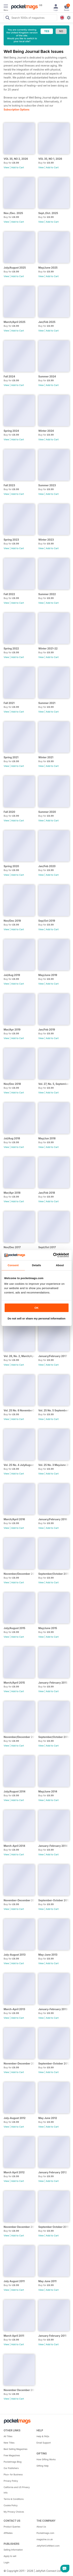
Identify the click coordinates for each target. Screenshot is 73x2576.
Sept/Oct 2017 (47, 1247)
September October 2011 (53, 2226)
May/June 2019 (47, 975)
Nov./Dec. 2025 (13, 213)
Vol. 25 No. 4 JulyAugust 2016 (19, 1464)
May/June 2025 (48, 267)
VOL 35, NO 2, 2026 (16, 158)
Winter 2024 (46, 430)
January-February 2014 (53, 1845)
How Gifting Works (46, 2459)
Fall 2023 (9, 485)
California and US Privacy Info (17, 2490)
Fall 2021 (9, 703)
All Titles (8, 2436)
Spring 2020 (11, 866)
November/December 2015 (19, 1573)
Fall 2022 (9, 594)
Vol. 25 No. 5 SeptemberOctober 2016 (54, 1410)
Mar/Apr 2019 (12, 1029)
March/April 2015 (14, 1682)
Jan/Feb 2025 (47, 321)
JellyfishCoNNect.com (48, 2545)
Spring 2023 (11, 539)
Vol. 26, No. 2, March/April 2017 (19, 1356)
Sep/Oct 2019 (46, 920)
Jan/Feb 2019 (46, 1029)
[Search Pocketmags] (7, 18)
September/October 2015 (54, 1573)
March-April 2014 (14, 1845)
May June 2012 (47, 2118)
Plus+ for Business (13, 2474)
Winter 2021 (45, 757)
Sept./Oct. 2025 (48, 213)
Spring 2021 (11, 757)
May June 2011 (47, 2281)
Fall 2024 (9, 376)
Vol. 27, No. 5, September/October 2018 (54, 1083)
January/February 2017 (52, 1356)
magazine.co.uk (45, 2539)
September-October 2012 (54, 2063)
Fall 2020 (9, 811)
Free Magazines (12, 2455)
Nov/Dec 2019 (12, 920)
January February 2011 (52, 2335)
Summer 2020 (47, 811)
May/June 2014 (47, 1791)
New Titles (9, 2442)
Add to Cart (17, 167)
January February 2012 (52, 2172)
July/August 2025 (15, 267)
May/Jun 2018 (47, 1138)
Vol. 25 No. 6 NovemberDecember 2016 (19, 1410)
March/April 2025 (14, 321)
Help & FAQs (43, 2436)
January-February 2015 (52, 1682)
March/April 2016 (14, 1519)
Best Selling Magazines (15, 2449)
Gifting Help (43, 2465)
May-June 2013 (47, 1954)
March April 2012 (14, 2172)
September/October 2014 (54, 1736)
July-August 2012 (15, 2118)
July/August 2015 (14, 1628)
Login (6, 2562)
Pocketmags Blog (13, 2461)
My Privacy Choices (14, 2511)
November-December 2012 (19, 2063)
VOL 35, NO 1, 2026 (50, 158)
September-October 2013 (54, 1900)
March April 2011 (14, 2335)
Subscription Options (16, 109)
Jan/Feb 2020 (47, 866)
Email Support (44, 2442)
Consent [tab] (13, 1265)
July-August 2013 (15, 1954)
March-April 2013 (14, 2009)
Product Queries (12, 2526)
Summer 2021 (46, 703)
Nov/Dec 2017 (12, 1247)
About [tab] (60, 1265)
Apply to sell (10, 2556)
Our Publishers (11, 2468)
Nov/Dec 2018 (12, 1083)
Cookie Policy (11, 2505)
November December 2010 (19, 2390)
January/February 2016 (52, 1519)
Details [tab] (36, 1265)
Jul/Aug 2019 (12, 975)
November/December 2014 (19, 1736)
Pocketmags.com (45, 2533)
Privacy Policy (11, 2481)
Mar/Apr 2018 (12, 1192)
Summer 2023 (47, 485)
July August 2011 (14, 2281)
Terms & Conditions (14, 2499)
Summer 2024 (47, 376)
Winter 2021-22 (48, 648)
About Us (41, 2526)
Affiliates (8, 2533)
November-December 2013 (19, 1900)
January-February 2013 (53, 2009)
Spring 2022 (11, 648)
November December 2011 (19, 2226)
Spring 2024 (11, 430)
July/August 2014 (14, 1791)
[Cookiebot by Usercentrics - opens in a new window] (53, 1255)
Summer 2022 (47, 594)
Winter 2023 (46, 539)
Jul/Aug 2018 (12, 1138)
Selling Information (13, 2549)
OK (36, 1307)
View (6, 167)
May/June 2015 (47, 1628)
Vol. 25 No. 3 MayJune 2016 (54, 1464)
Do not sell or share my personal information (36, 1318)
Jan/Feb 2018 (46, 1192)
